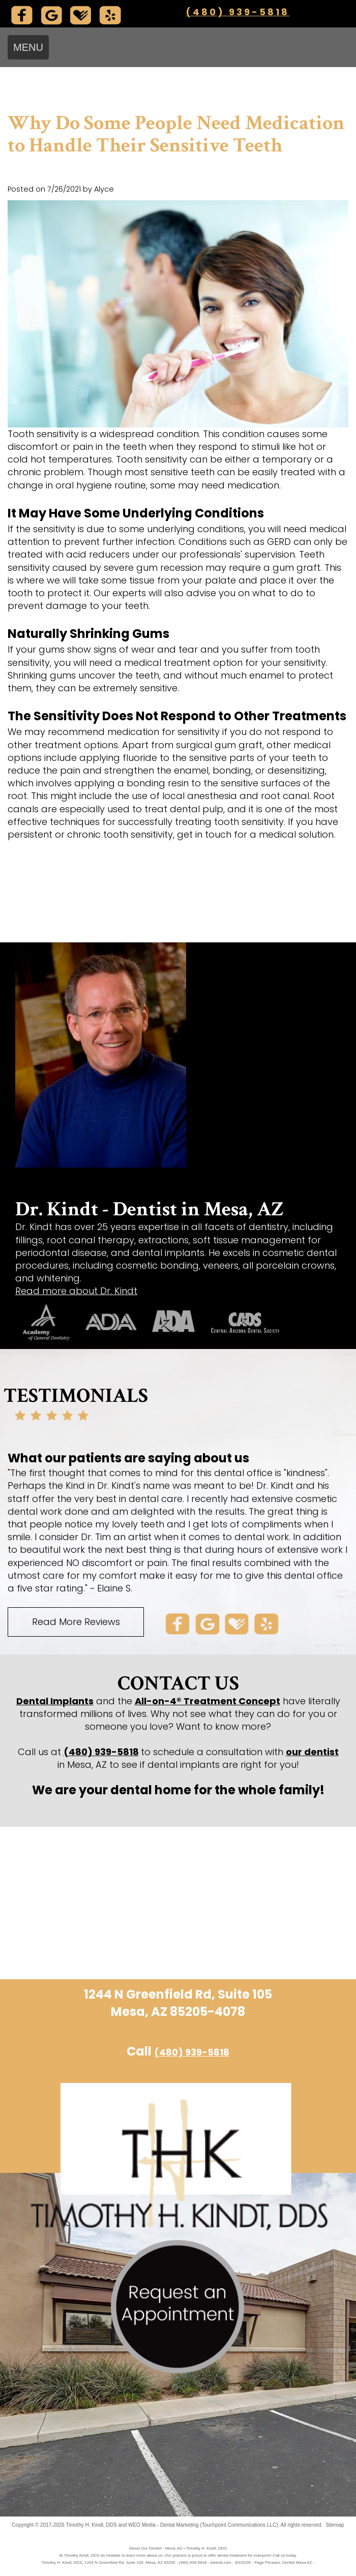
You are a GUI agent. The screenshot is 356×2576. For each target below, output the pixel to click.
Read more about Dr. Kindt (76, 1290)
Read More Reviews (76, 1621)
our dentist (312, 1751)
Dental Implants (55, 1701)
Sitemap (334, 2525)
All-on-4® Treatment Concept (207, 1701)
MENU (28, 47)
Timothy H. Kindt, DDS (91, 2525)
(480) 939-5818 (237, 12)
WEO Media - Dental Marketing (163, 2525)
